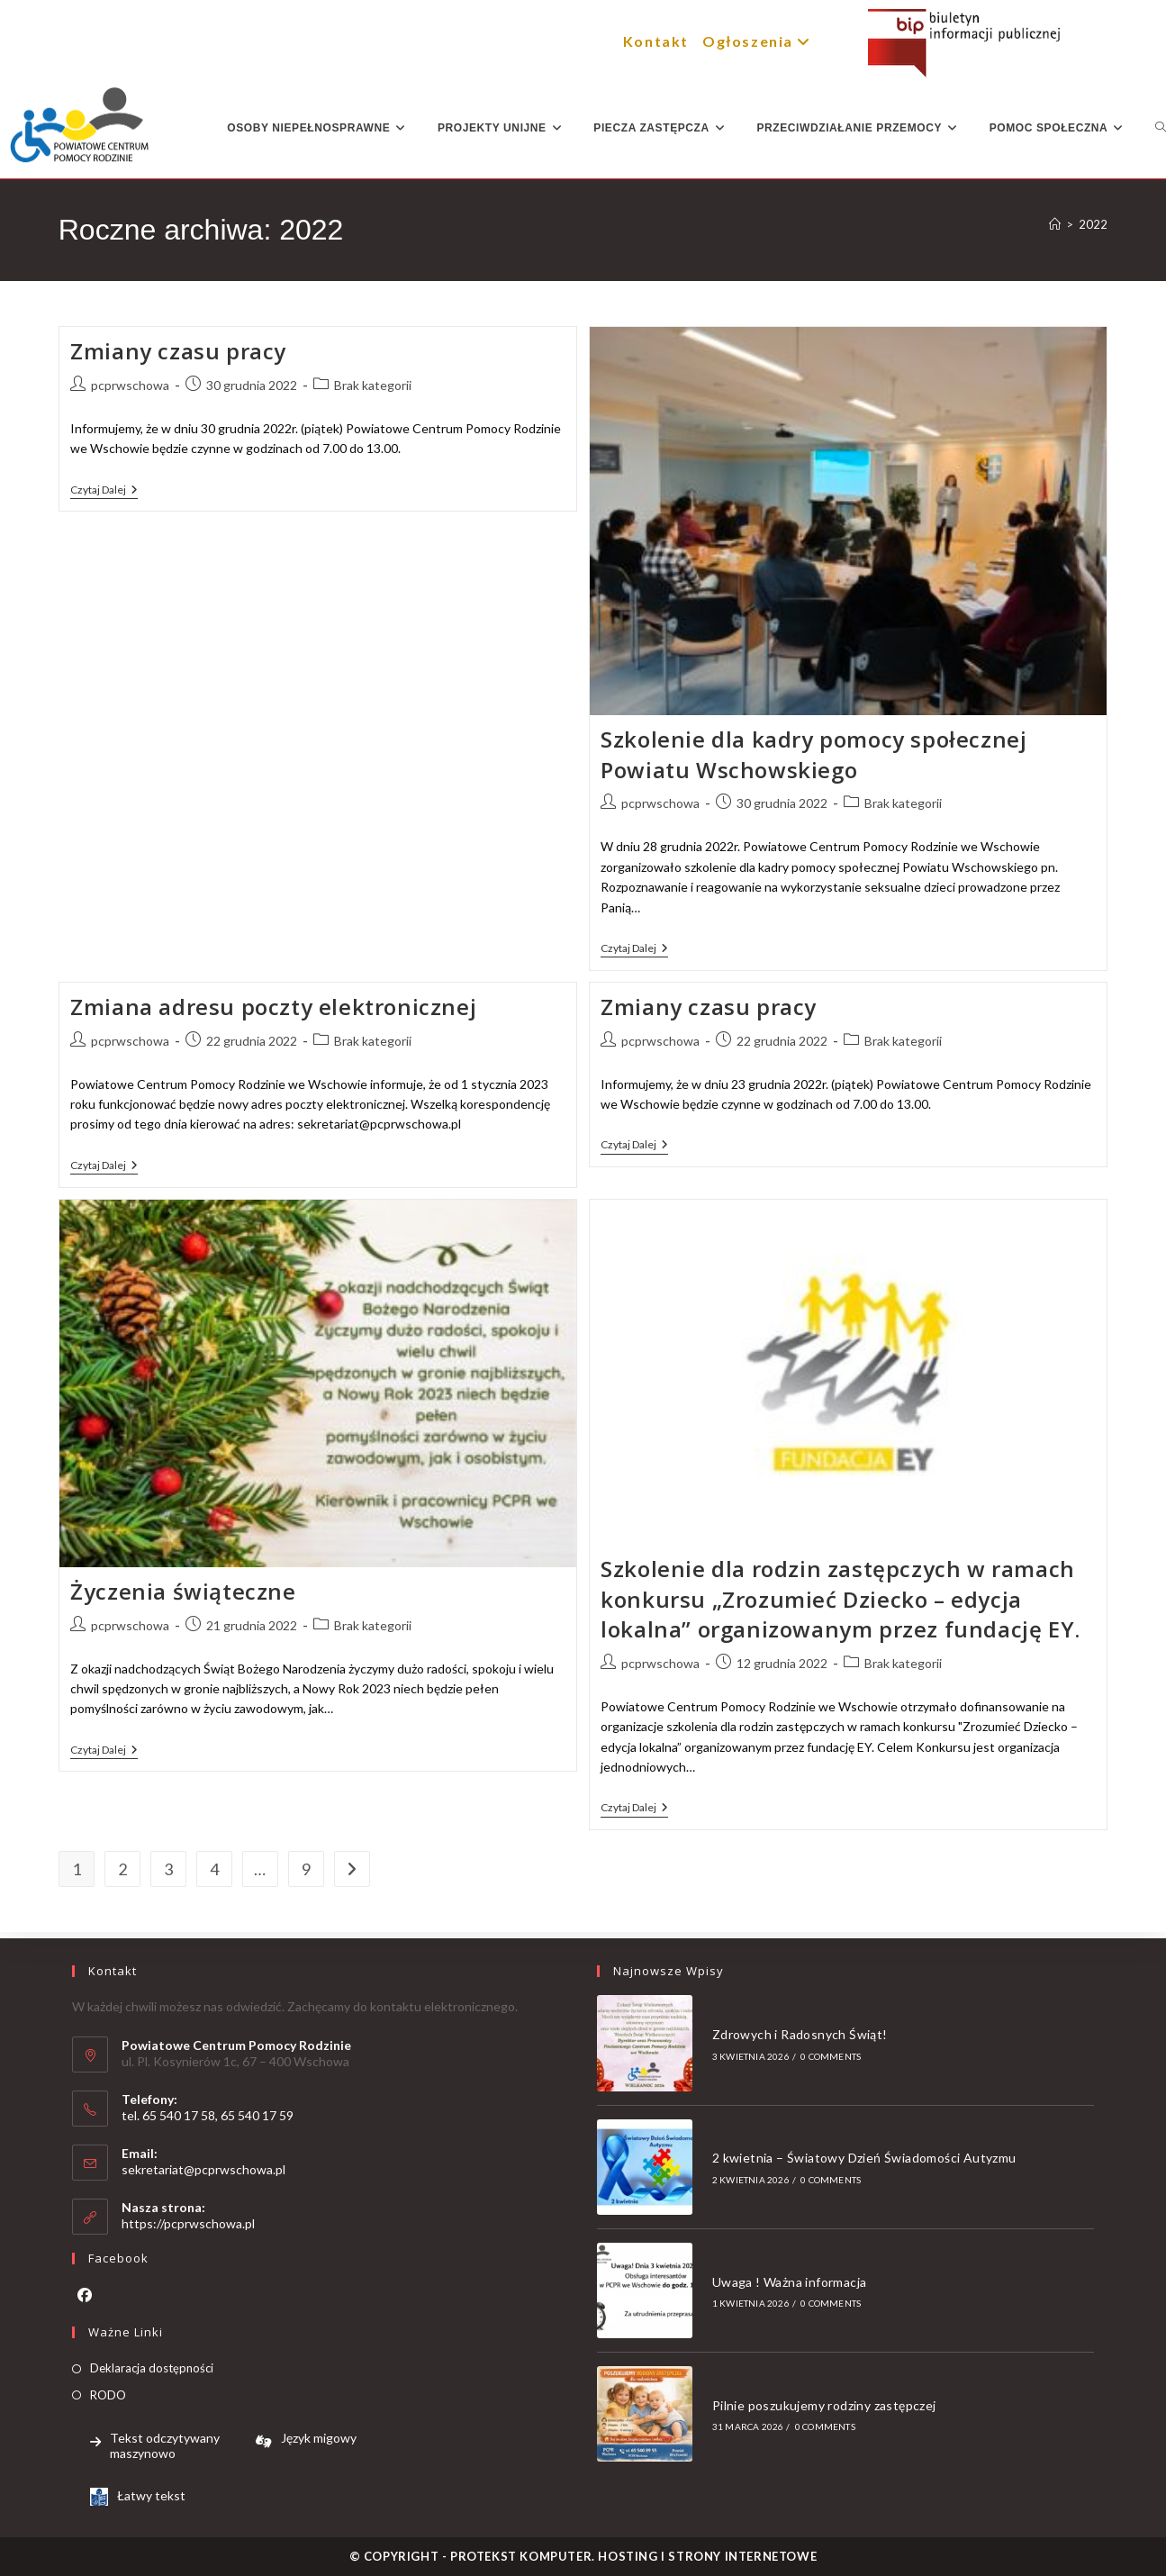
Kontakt (656, 41)
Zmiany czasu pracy (178, 351)
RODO (108, 2395)
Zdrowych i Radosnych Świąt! (800, 2034)
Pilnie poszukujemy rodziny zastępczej (824, 2405)
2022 (1093, 224)
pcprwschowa (130, 385)
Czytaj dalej (104, 490)
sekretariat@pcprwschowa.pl (203, 2169)
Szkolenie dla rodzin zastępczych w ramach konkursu (840, 1599)
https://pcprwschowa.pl (188, 2223)
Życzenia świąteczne (182, 1591)
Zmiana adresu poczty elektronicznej (273, 1006)
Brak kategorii (372, 385)
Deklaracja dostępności (151, 2368)
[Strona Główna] (1055, 224)
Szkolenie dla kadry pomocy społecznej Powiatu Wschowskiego (813, 754)
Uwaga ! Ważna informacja (789, 2282)
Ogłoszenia (759, 41)
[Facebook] (84, 2295)
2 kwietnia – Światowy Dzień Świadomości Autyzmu (864, 2157)
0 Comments (830, 2056)
